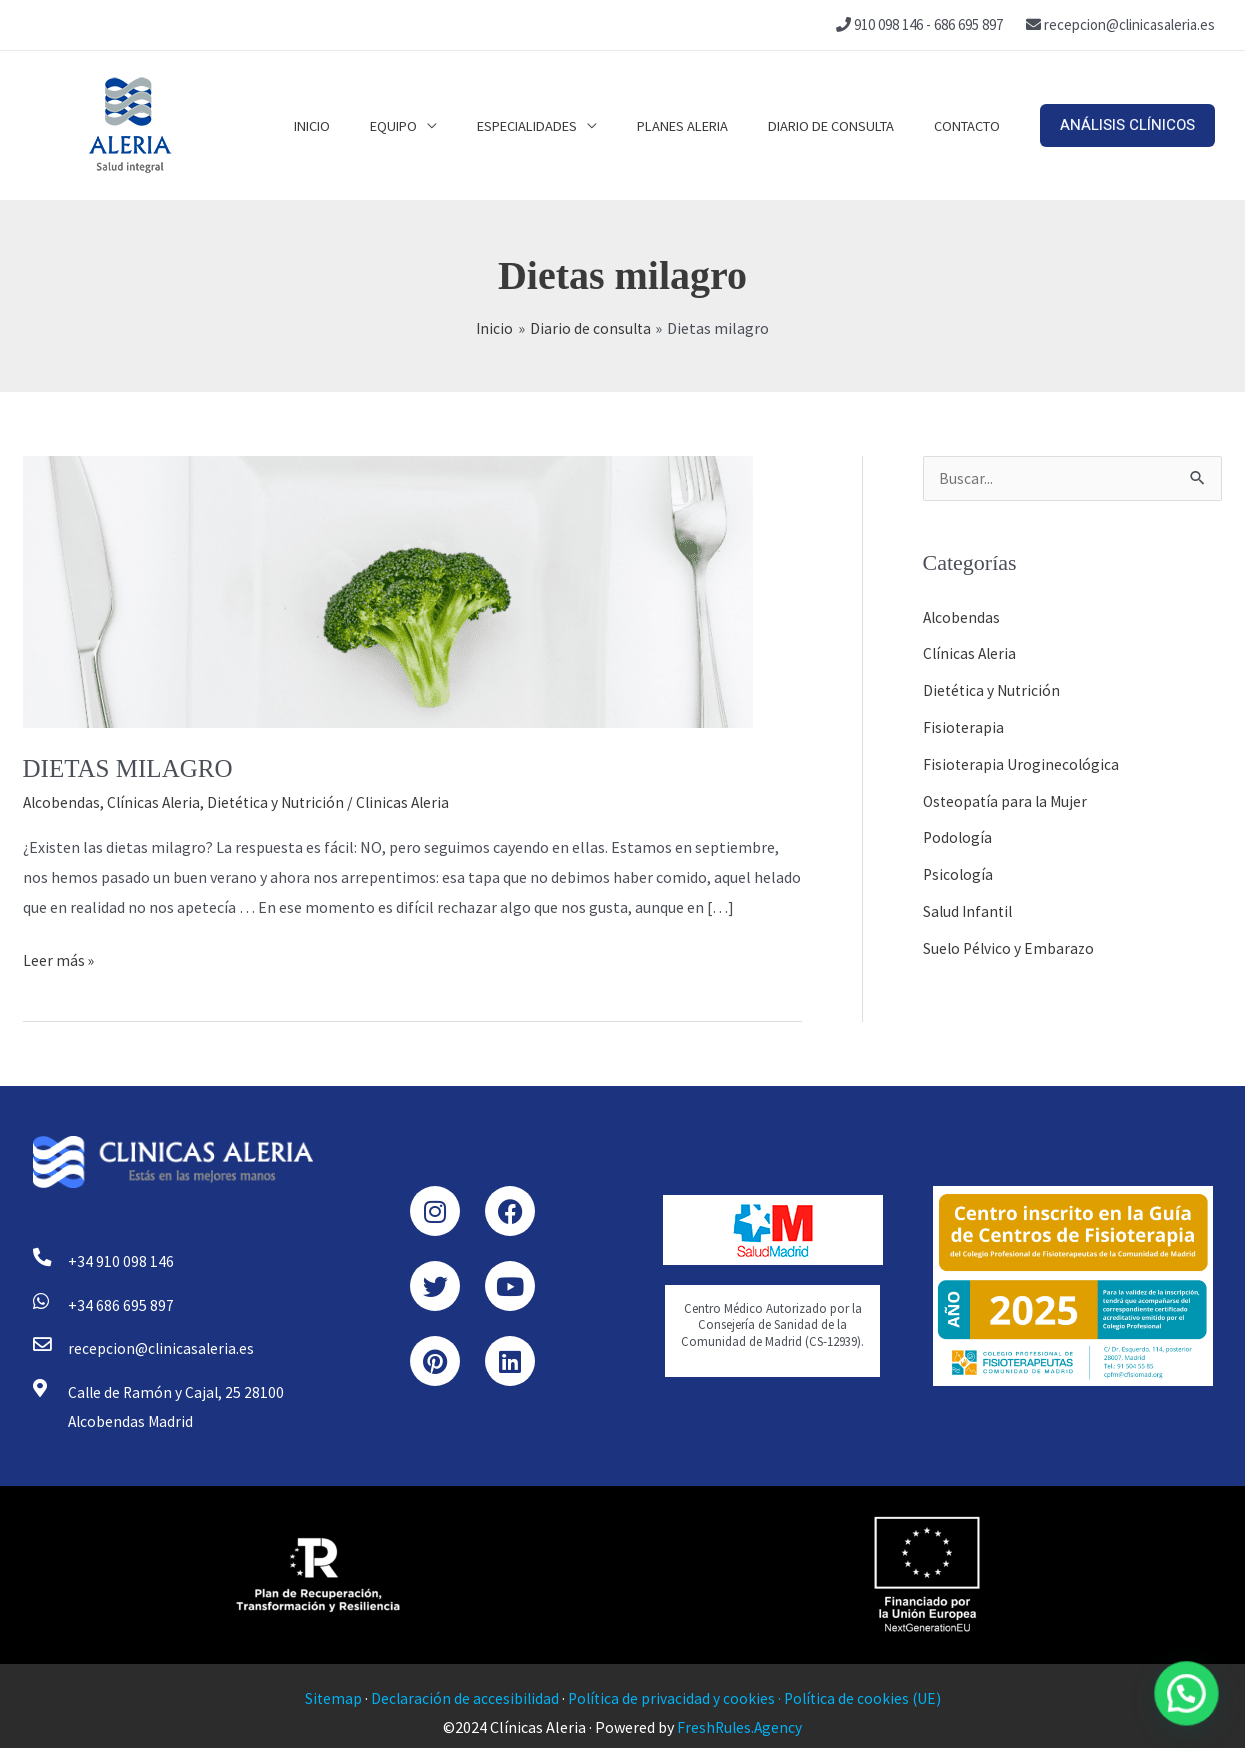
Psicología (959, 870)
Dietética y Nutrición (282, 802)
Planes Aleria (707, 125)
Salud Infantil (969, 906)
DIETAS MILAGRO (132, 768)
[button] (1127, 125)
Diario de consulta (846, 125)
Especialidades (562, 125)
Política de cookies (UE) (865, 1703)
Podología (958, 834)
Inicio (367, 125)
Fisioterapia (964, 726)
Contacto (972, 125)
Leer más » (59, 958)
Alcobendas (62, 802)
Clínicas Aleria (157, 802)
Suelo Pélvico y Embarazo (1010, 942)
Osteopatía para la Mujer (1007, 798)
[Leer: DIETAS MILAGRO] (388, 590)
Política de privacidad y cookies (671, 1703)
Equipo (438, 125)
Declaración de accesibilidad (462, 1703)
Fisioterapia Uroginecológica (1022, 762)
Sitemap (329, 1703)
